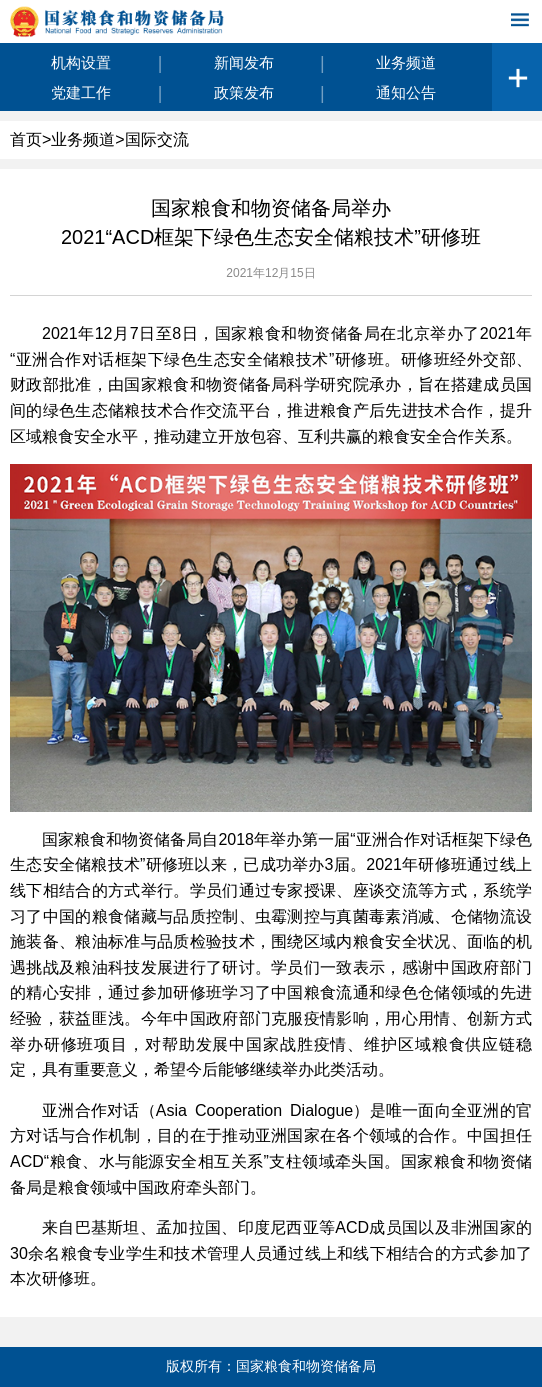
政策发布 (244, 92)
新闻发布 (244, 62)
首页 (26, 139)
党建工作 (81, 92)
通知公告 (406, 92)
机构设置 (81, 62)
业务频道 (406, 62)
